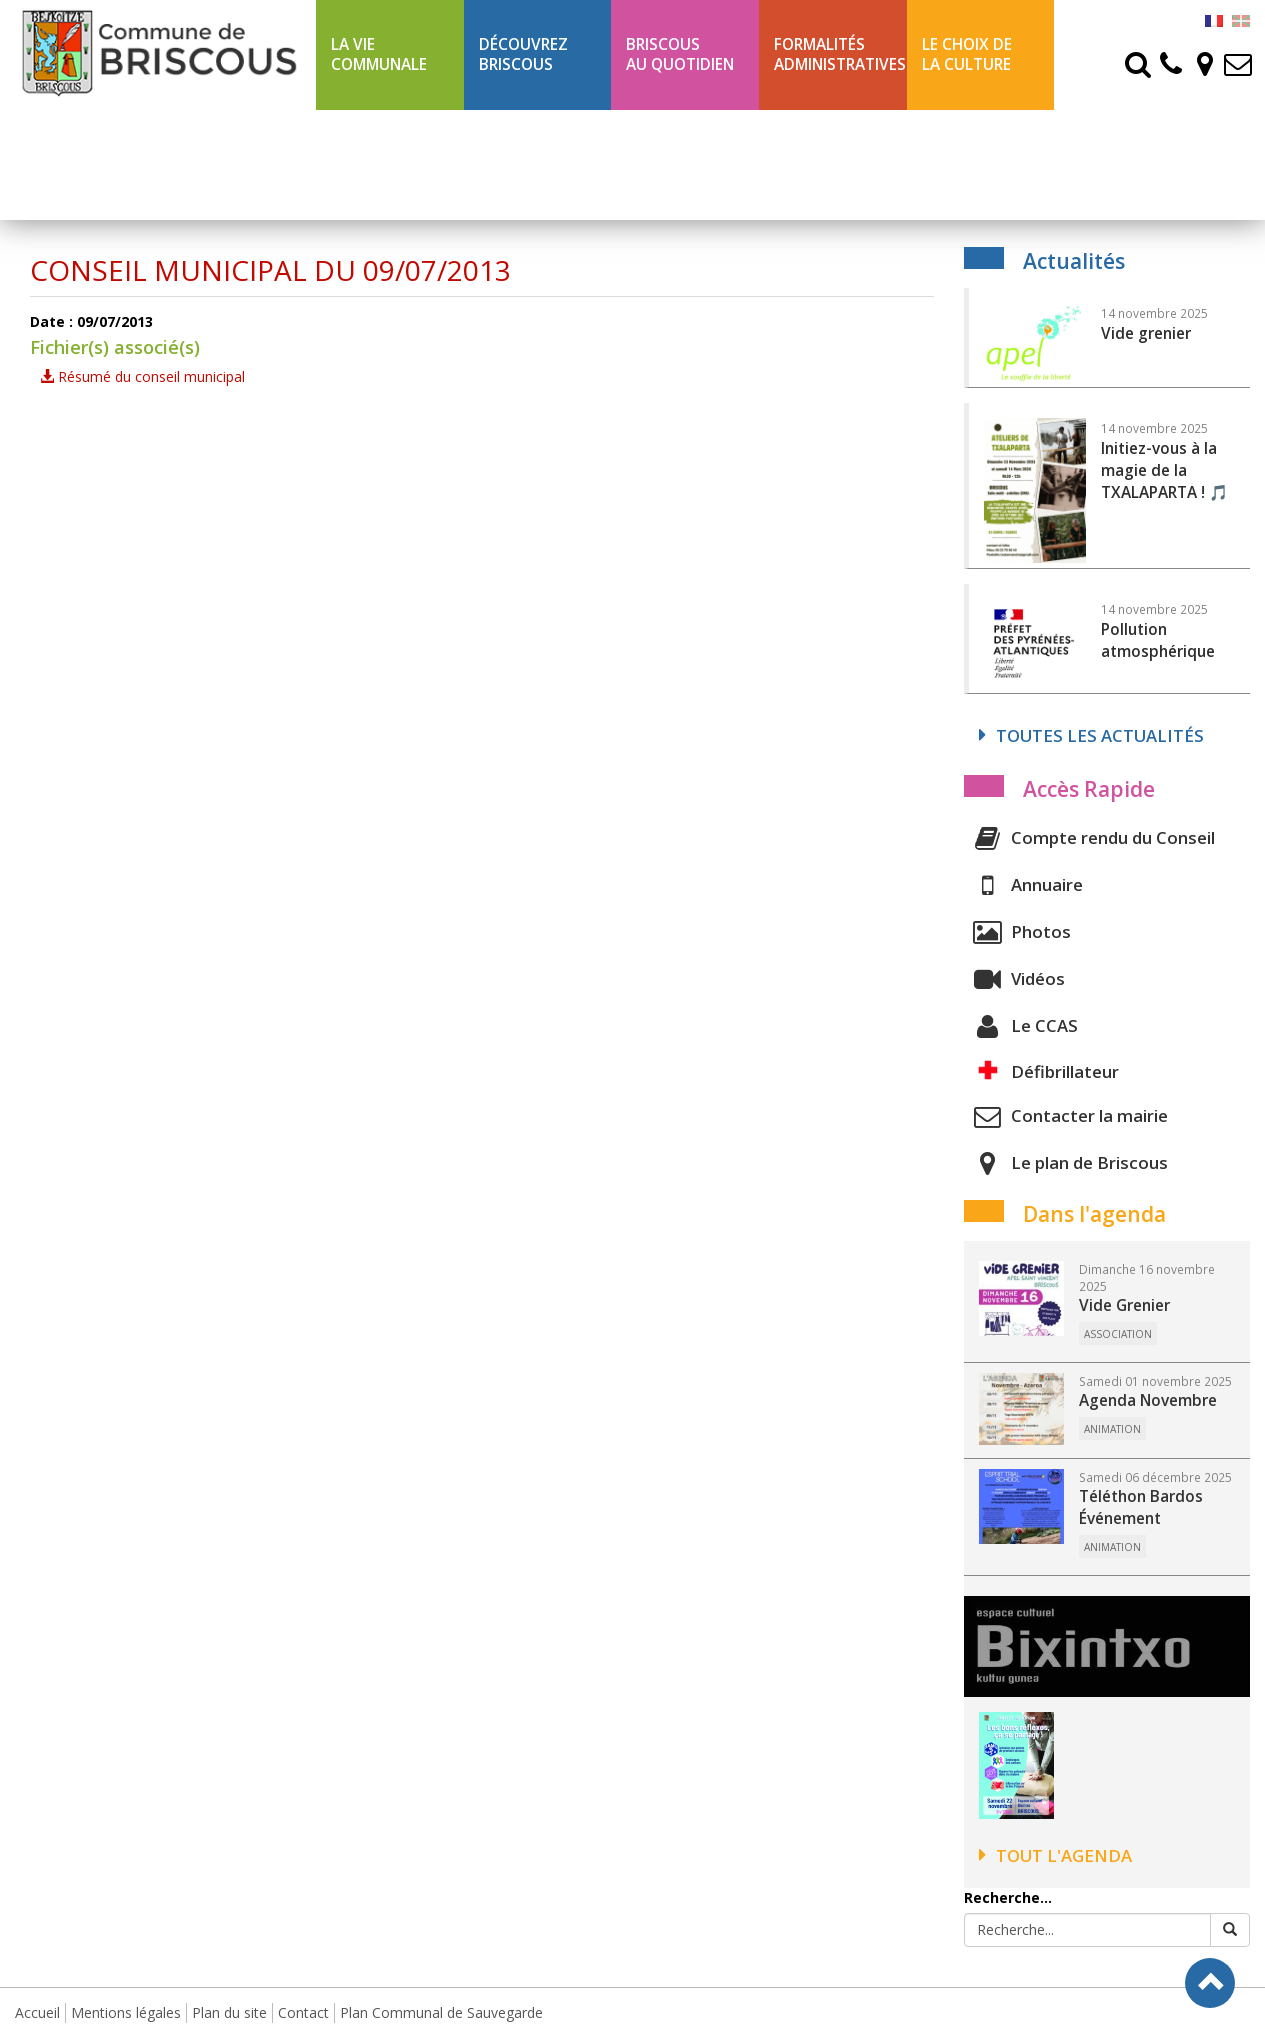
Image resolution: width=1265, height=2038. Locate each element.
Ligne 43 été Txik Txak (378, 164)
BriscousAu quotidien (680, 54)
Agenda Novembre (1148, 1400)
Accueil (37, 2012)
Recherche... (1008, 1897)
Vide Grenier (1124, 1305)
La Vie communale (379, 54)
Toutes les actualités (1091, 735)
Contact (303, 2012)
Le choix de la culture (967, 54)
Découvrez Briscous (523, 54)
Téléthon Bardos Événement (1141, 1507)
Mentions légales (126, 2012)
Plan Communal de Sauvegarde (441, 2012)
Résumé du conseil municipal (142, 376)
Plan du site (229, 2012)
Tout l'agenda (1055, 1855)
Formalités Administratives (840, 54)
